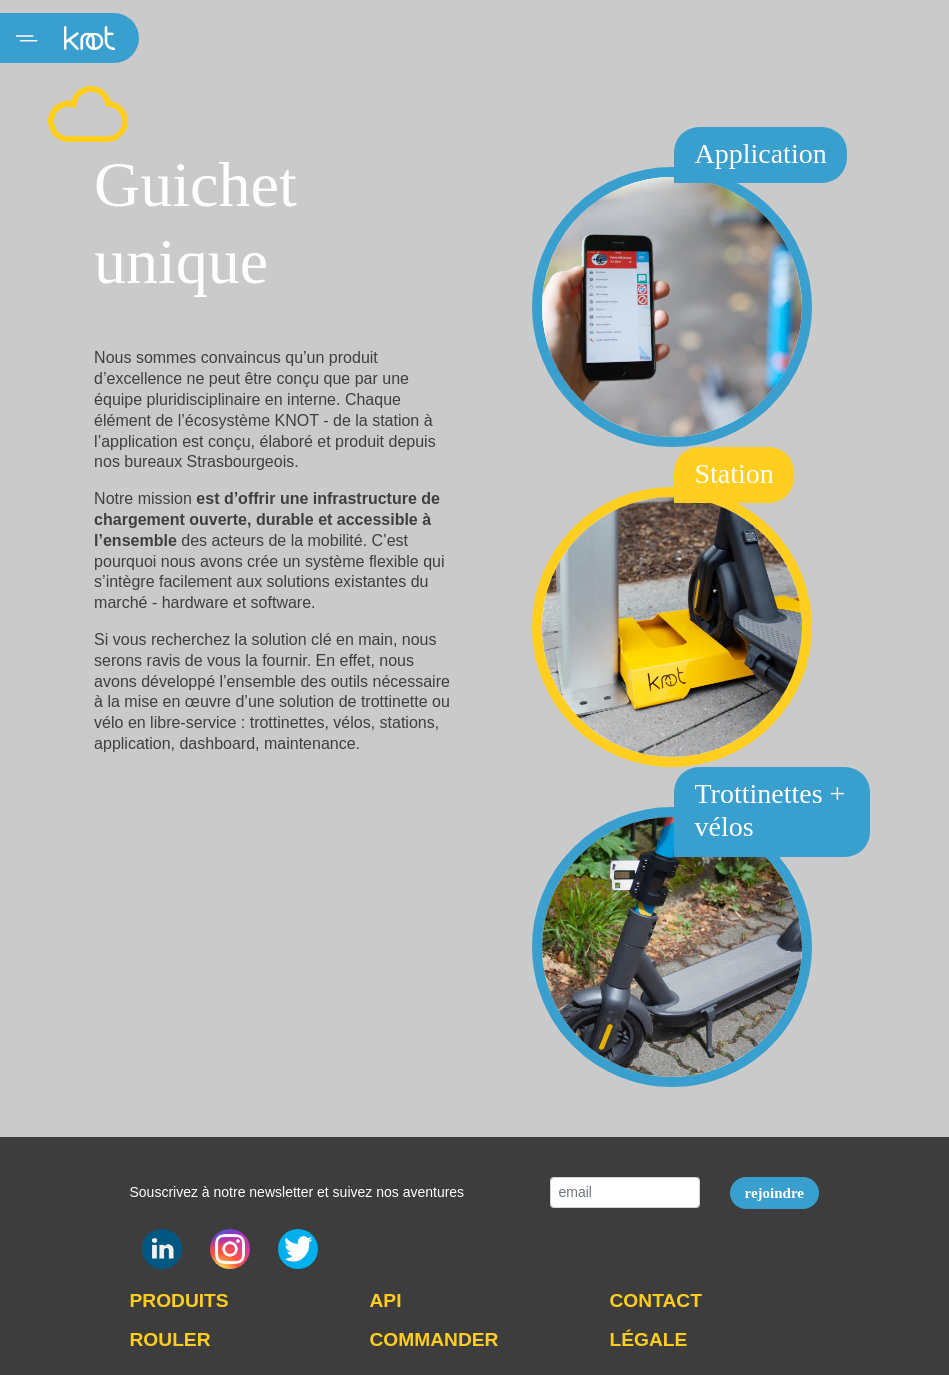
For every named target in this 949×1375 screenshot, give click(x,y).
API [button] (386, 1300)
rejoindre (774, 1193)
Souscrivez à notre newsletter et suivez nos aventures (297, 1192)
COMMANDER (434, 1339)
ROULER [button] (170, 1339)
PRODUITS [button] (179, 1300)
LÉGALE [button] (649, 1339)
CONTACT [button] (656, 1300)
